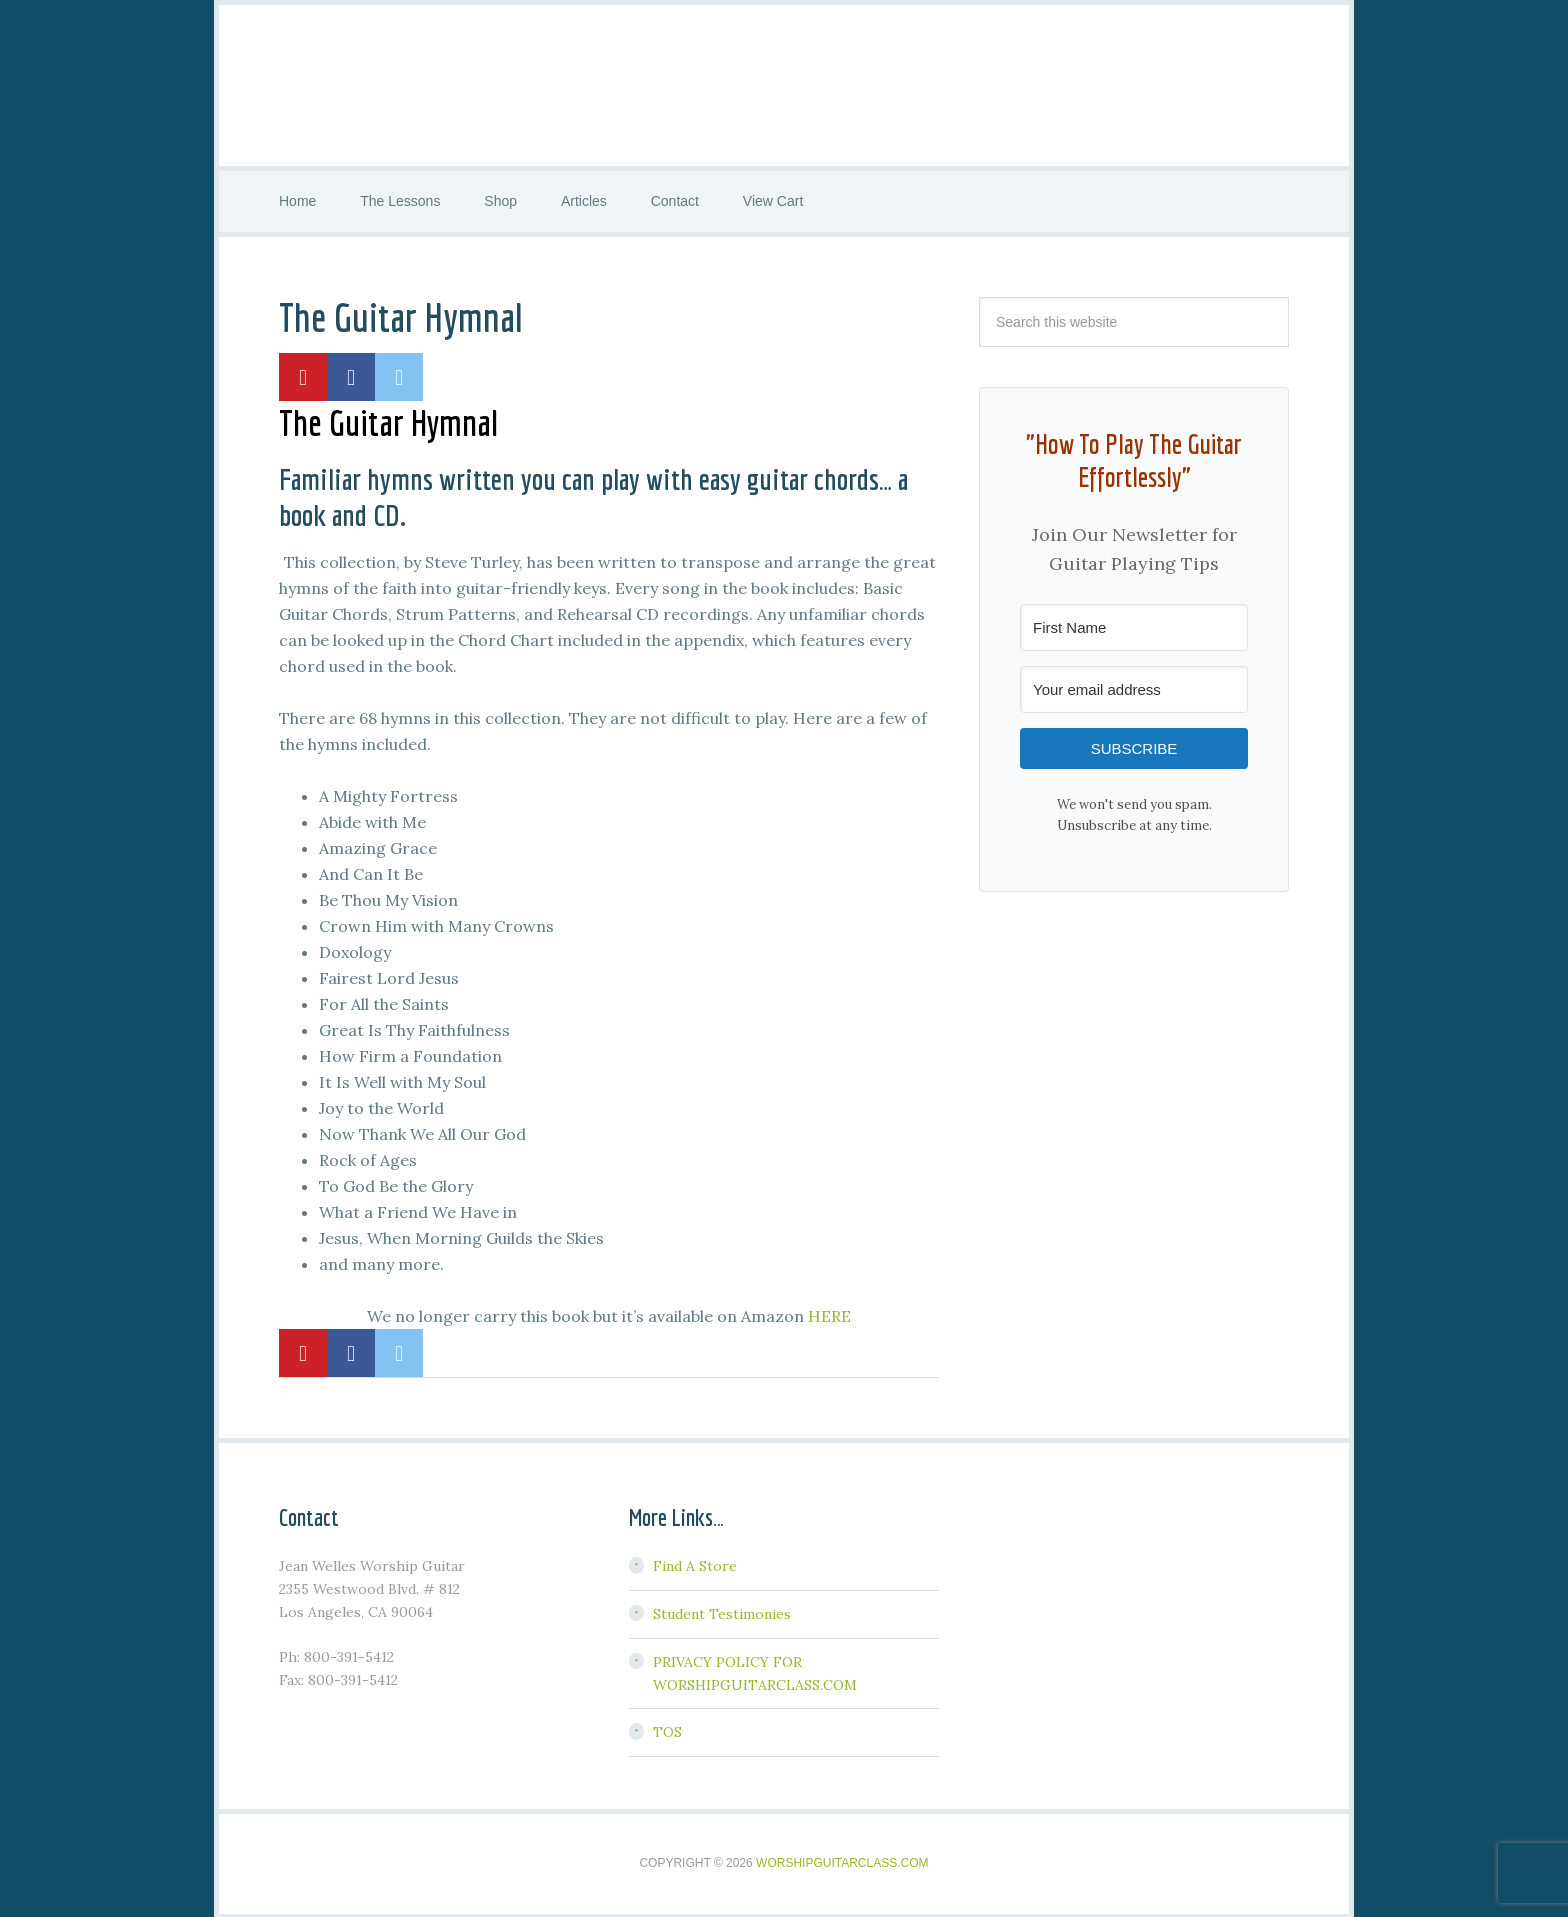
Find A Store (695, 1565)
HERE (829, 1314)
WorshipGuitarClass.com (842, 1862)
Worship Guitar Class (784, 85)
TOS (667, 1731)
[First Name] (1134, 625)
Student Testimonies (722, 1613)
